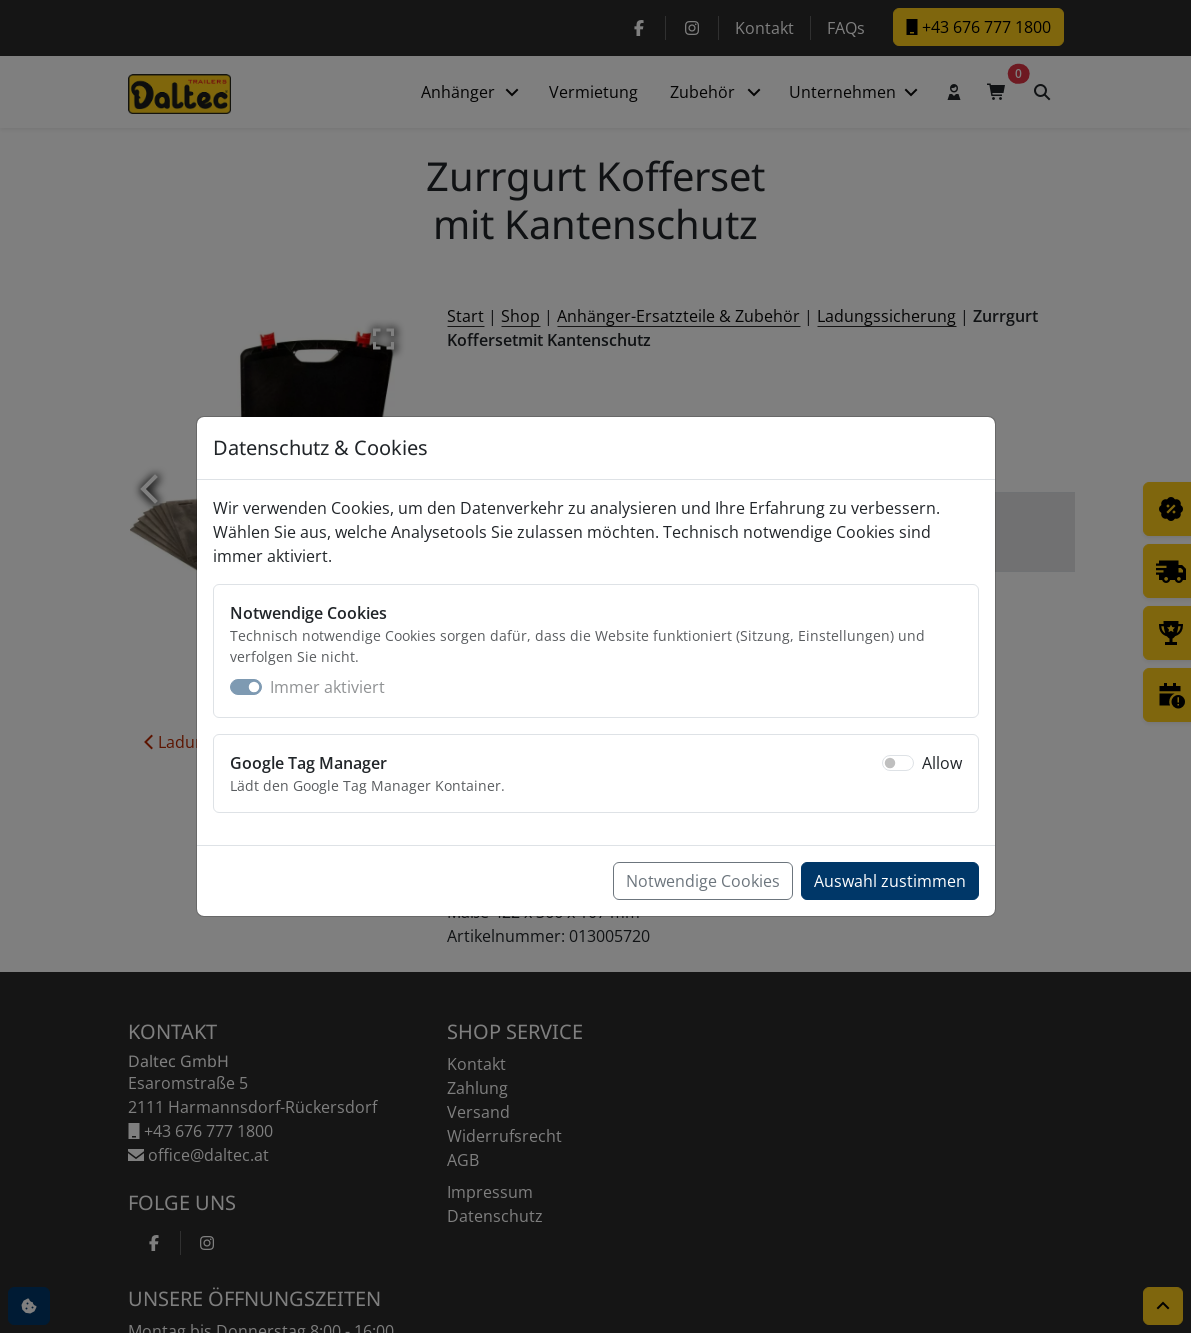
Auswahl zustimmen (890, 881)
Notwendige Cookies (703, 881)
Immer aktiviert (327, 687)
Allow (942, 763)
